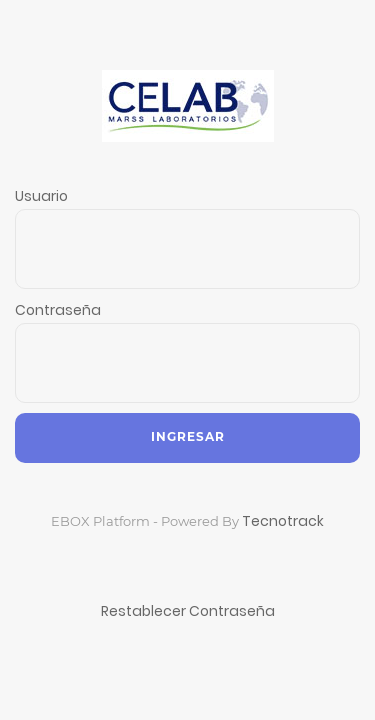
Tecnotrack (283, 521)
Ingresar (188, 436)
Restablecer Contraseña (188, 611)
